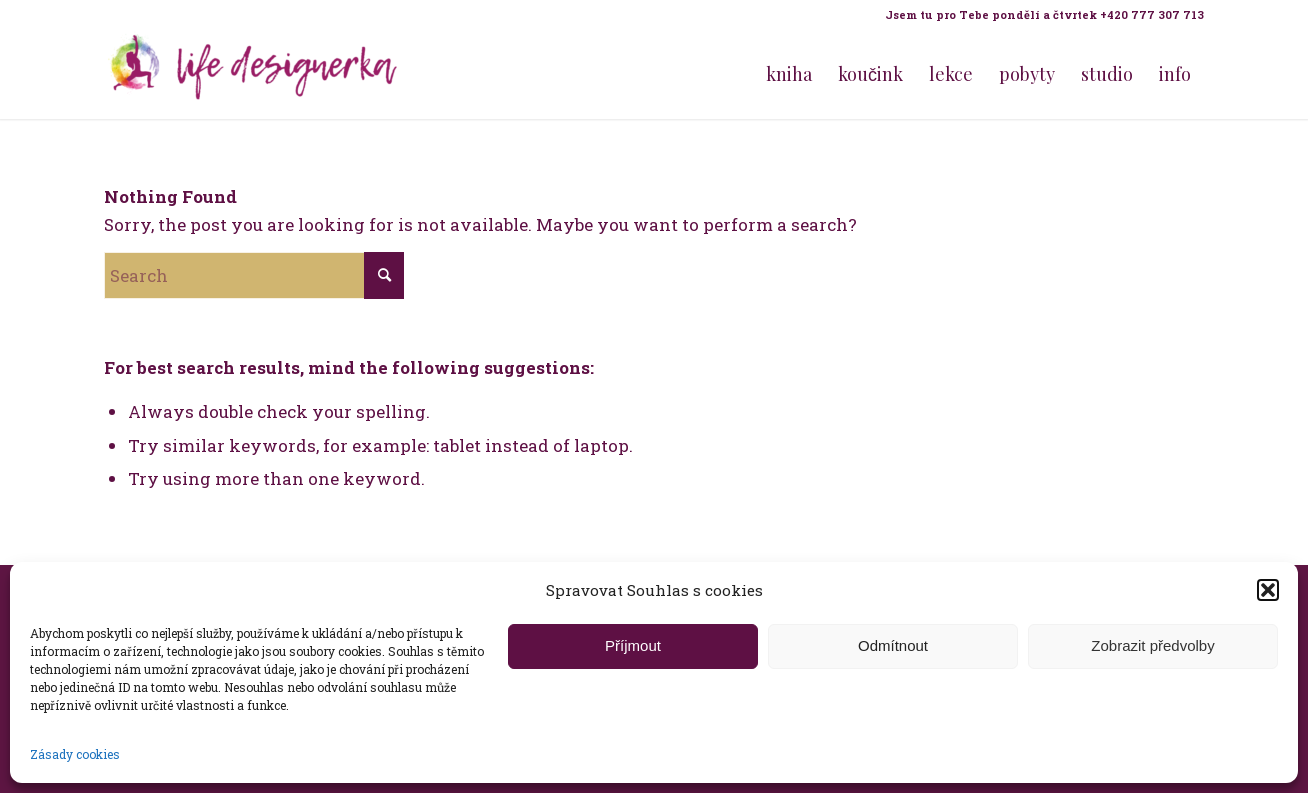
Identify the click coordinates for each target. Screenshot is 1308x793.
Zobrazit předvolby (1152, 645)
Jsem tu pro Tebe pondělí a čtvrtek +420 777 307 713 (1044, 14)
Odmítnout (893, 645)
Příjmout (633, 645)
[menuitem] (1039, 15)
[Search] (254, 275)
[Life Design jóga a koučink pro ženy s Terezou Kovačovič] (254, 74)
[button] (1268, 590)
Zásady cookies (75, 754)
